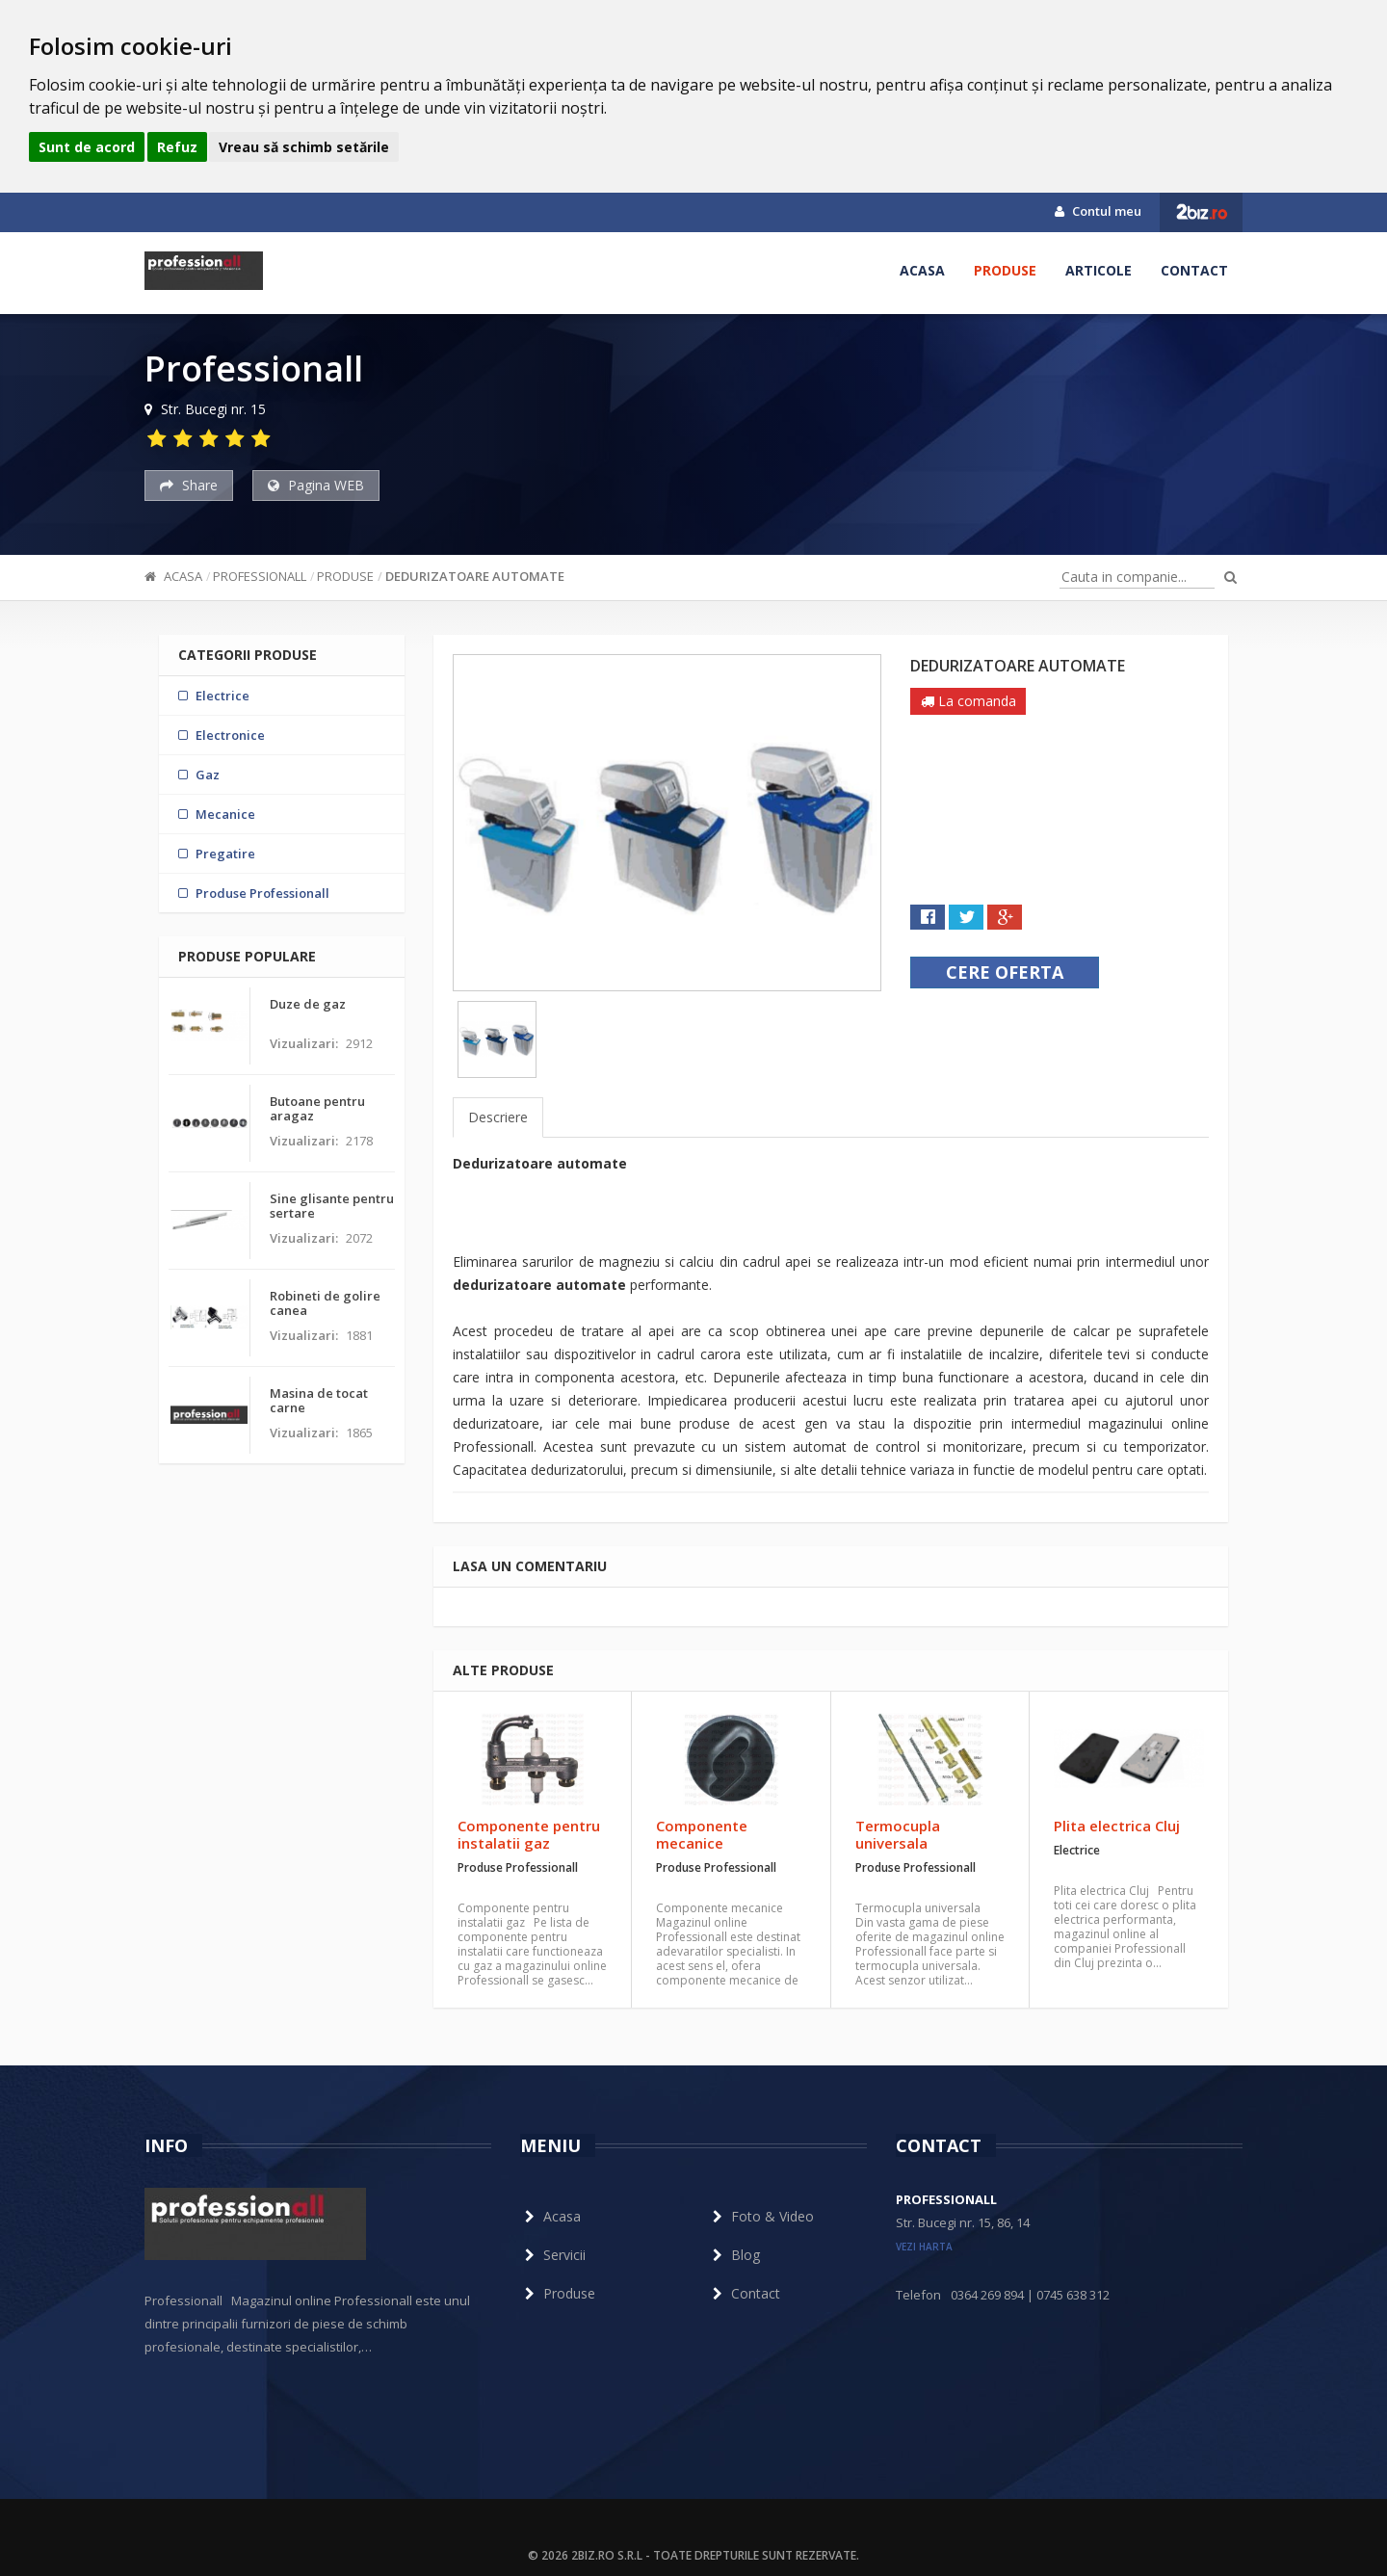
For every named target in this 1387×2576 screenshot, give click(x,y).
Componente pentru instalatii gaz (529, 1834)
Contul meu (1098, 211)
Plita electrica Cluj (1117, 1825)
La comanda (968, 701)
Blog (734, 2255)
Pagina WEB (316, 485)
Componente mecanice (701, 1834)
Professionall (259, 576)
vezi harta (924, 2246)
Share (189, 485)
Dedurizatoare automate (474, 576)
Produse (1005, 270)
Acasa (922, 270)
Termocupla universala (897, 1834)
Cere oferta (1004, 972)
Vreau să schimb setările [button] (304, 147)
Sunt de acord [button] (87, 147)
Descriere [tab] (498, 1117)
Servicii (553, 2255)
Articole (1098, 270)
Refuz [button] (177, 147)
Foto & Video (761, 2216)
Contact (1194, 270)
